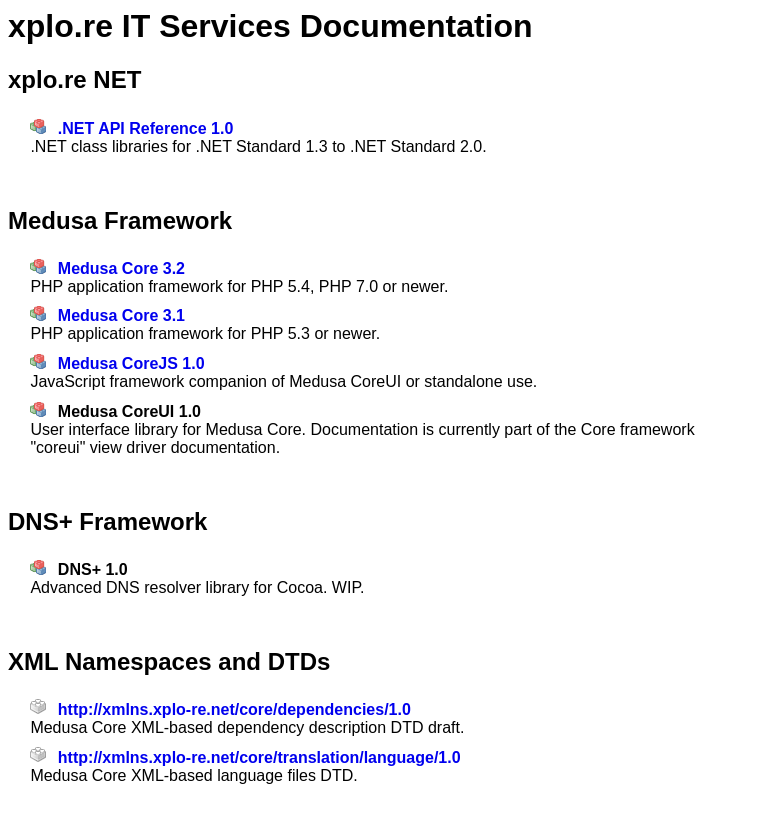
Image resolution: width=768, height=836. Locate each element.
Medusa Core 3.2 (121, 268)
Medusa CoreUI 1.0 (129, 411)
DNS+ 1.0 (93, 569)
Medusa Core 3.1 (121, 315)
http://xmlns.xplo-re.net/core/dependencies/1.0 (234, 709)
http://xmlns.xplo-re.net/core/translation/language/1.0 (259, 757)
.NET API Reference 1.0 (145, 128)
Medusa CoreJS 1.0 (131, 363)
